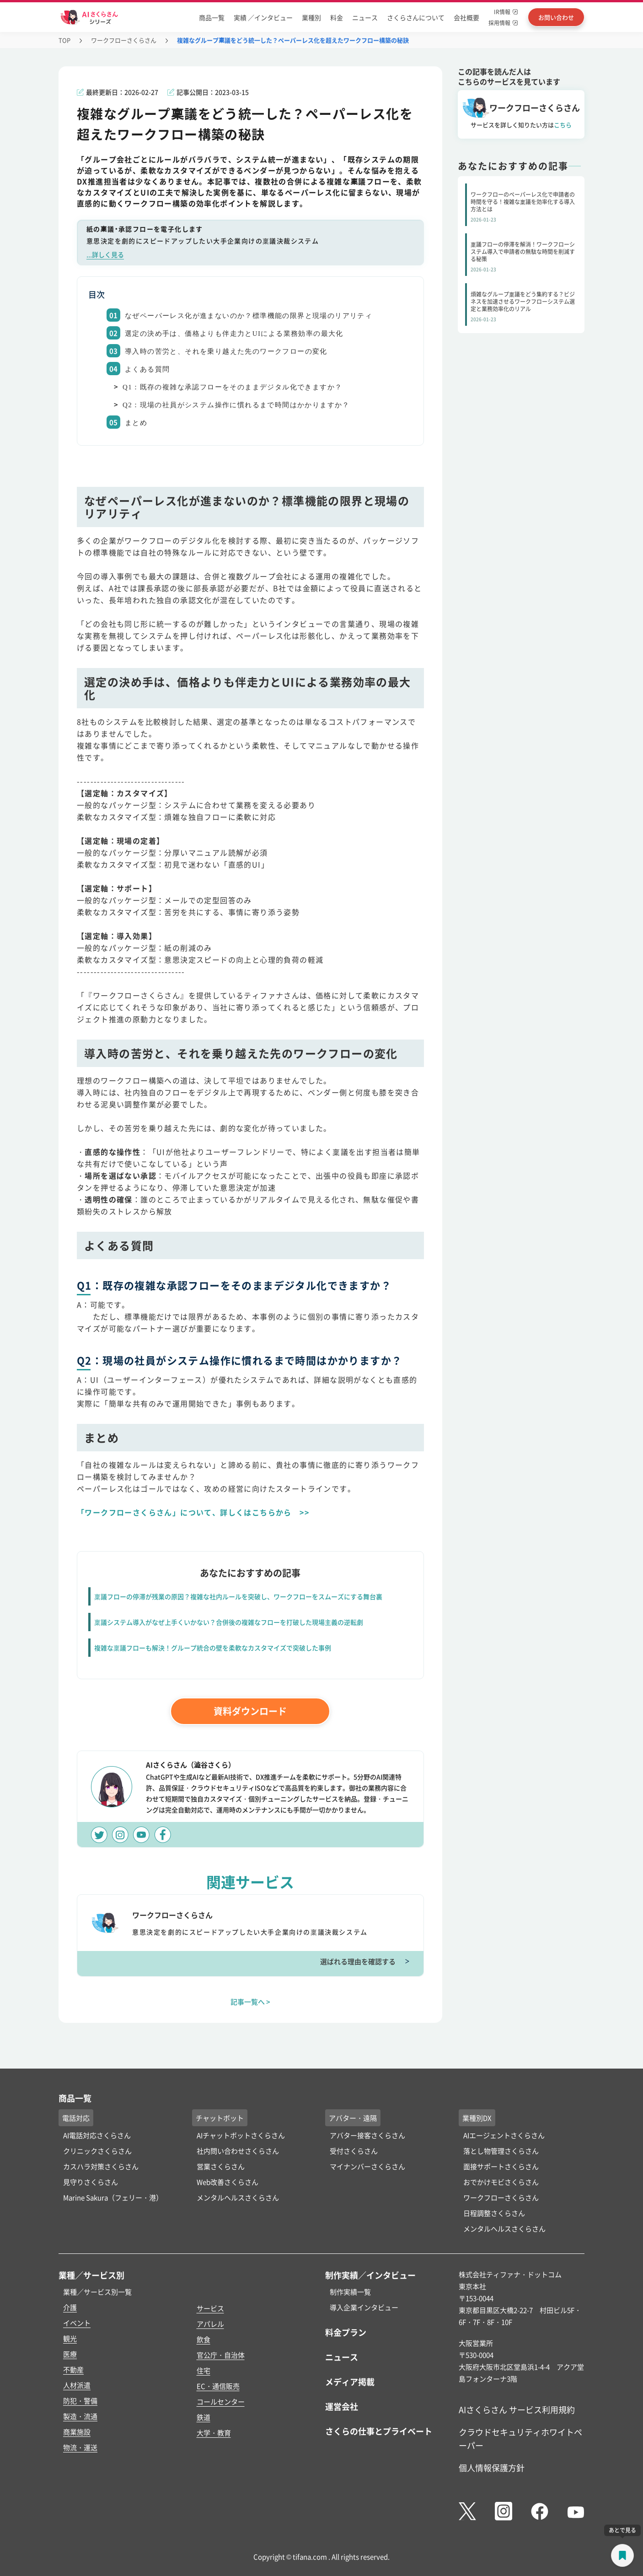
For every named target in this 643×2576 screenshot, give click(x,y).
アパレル (210, 2323)
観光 (70, 2338)
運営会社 (341, 2406)
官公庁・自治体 (221, 2355)
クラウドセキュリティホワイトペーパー (520, 2438)
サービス (210, 2308)
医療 (70, 2354)
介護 (70, 2307)
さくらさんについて (416, 17)
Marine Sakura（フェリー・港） (113, 2197)
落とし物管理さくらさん (501, 2151)
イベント (77, 2323)
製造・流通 (80, 2416)
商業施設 (77, 2431)
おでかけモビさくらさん (501, 2182)
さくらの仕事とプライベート (378, 2430)
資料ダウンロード (250, 1711)
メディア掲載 (350, 2381)
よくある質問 (147, 369)
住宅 (203, 2370)
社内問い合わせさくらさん (238, 2151)
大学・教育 (214, 2432)
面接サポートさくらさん (501, 2166)
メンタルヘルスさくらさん (238, 2197)
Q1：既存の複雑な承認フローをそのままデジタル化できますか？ (232, 387)
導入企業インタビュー (364, 2307)
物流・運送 (80, 2447)
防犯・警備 (80, 2400)
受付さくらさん (354, 2151)
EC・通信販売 (218, 2386)
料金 (336, 17)
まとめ (136, 422)
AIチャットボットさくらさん (241, 2135)
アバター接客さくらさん (367, 2135)
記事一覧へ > (250, 2001)
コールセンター (221, 2401)
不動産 (73, 2369)
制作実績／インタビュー (370, 2275)
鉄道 (203, 2417)
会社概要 (466, 17)
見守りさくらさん (90, 2182)
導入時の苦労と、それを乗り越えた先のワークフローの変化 (226, 351)
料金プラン (345, 2332)
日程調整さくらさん (494, 2213)
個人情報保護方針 (492, 2468)
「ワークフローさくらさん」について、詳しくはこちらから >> (193, 1512)
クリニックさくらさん (97, 2151)
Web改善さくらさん (227, 2182)
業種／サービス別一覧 (97, 2291)
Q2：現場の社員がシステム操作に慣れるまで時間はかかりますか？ (236, 405)
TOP (64, 40)
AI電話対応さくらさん (97, 2135)
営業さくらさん (221, 2166)
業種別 (311, 17)
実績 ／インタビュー (263, 17)
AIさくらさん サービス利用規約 (517, 2409)
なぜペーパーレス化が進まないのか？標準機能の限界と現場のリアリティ (248, 315)
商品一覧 (212, 17)
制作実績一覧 (350, 2291)
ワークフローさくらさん (123, 40)
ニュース (365, 17)
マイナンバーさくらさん (367, 2166)
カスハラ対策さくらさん (101, 2166)
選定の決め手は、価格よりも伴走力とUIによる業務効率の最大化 (234, 333)
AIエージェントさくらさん (504, 2135)
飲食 (203, 2339)
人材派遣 (77, 2385)
